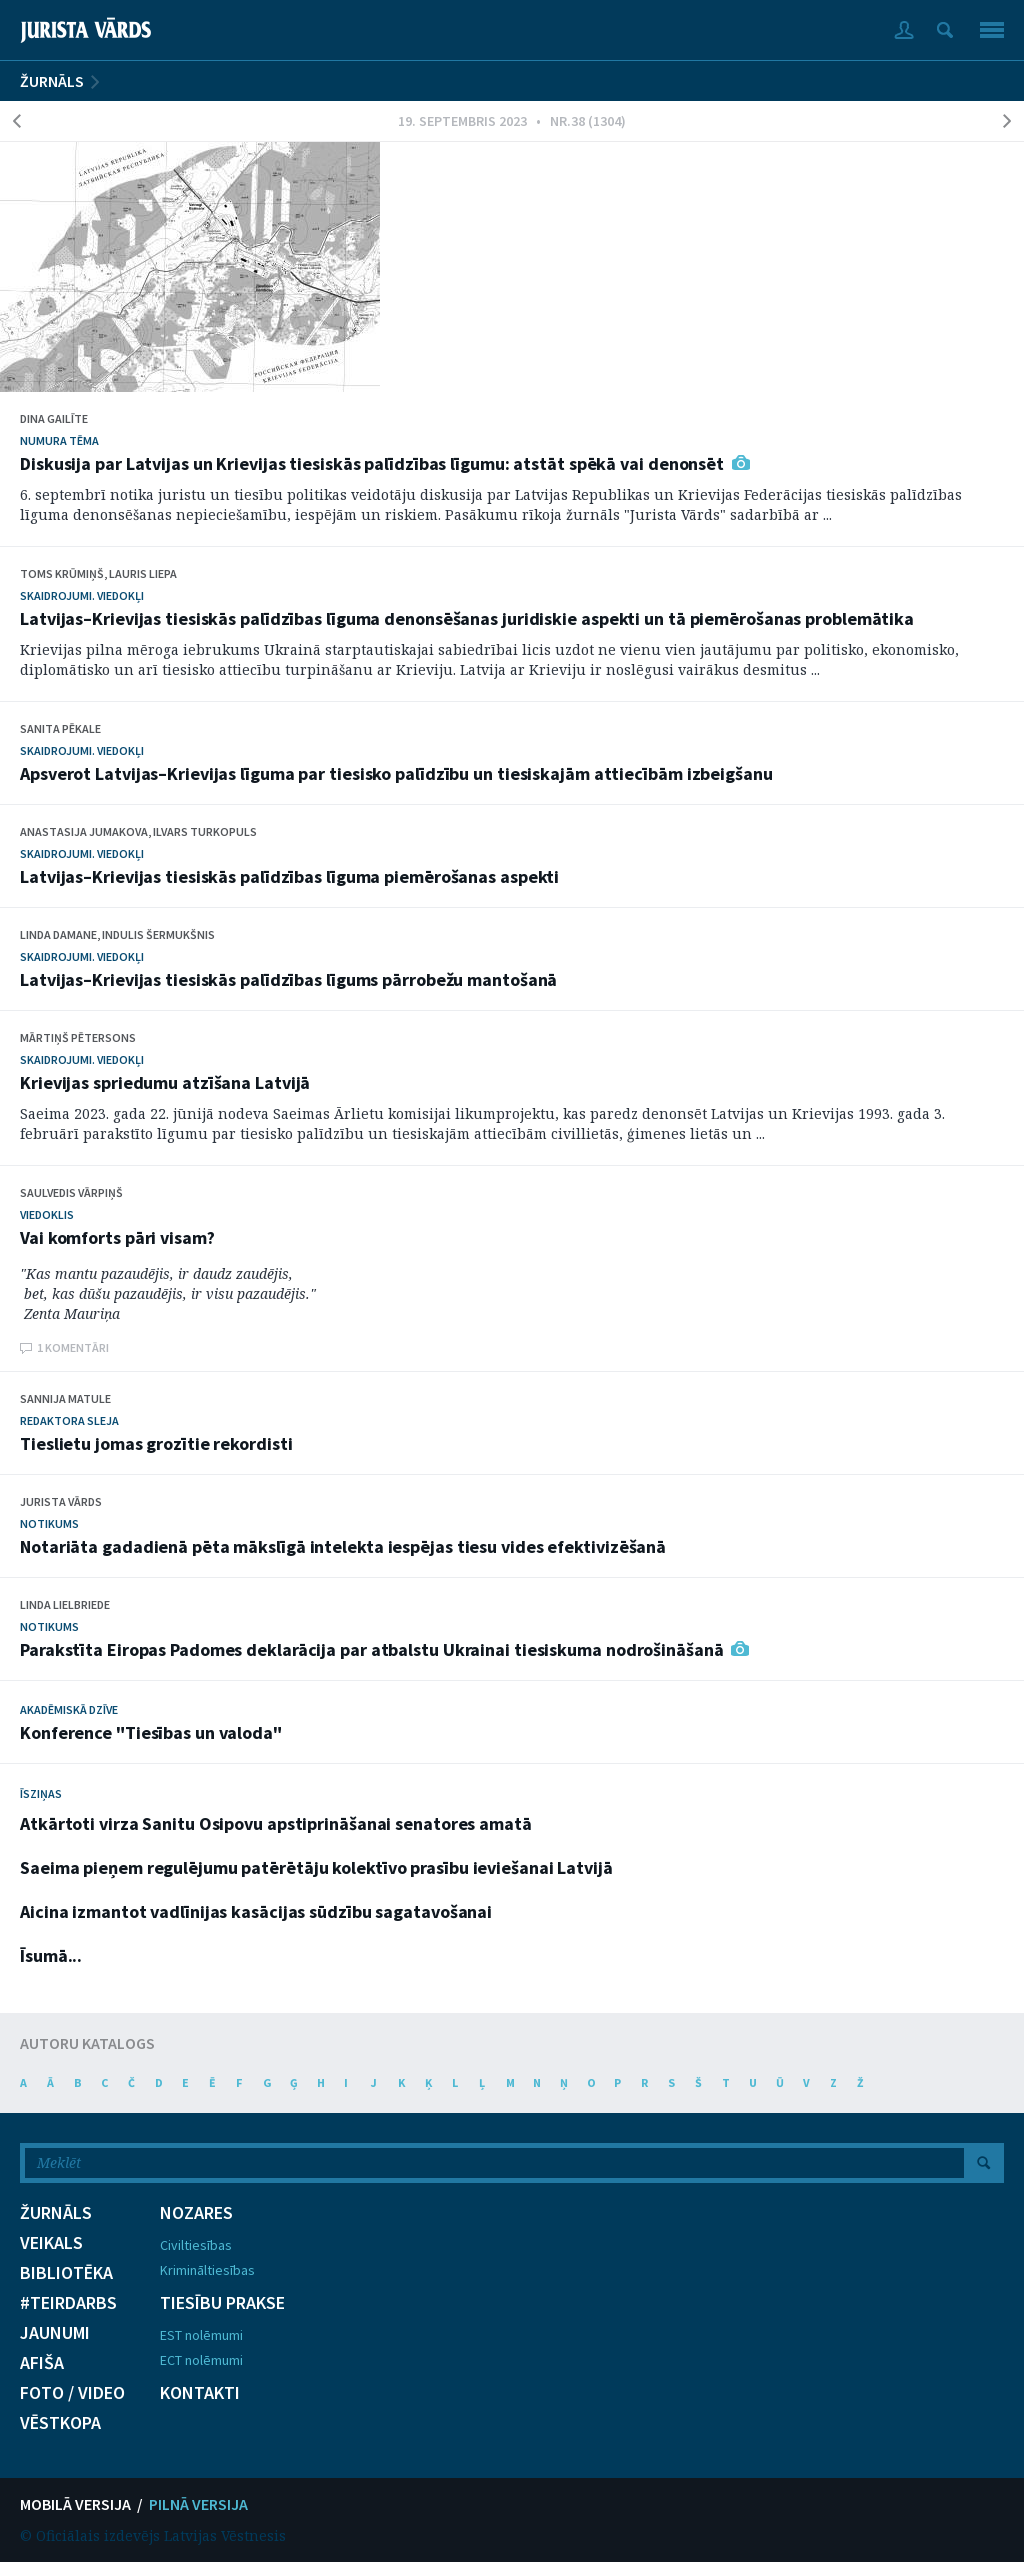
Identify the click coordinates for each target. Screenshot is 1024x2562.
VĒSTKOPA (60, 2423)
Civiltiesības (196, 2245)
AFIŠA (42, 2363)
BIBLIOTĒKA (66, 2273)
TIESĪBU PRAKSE (222, 2303)
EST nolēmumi (201, 2335)
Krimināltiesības (207, 2270)
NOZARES (196, 2213)
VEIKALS (51, 2243)
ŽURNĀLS (52, 81)
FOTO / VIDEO (72, 2393)
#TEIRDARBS (68, 2303)
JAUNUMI (55, 2333)
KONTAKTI (200, 2393)
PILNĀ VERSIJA (198, 2504)
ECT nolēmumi (201, 2360)
